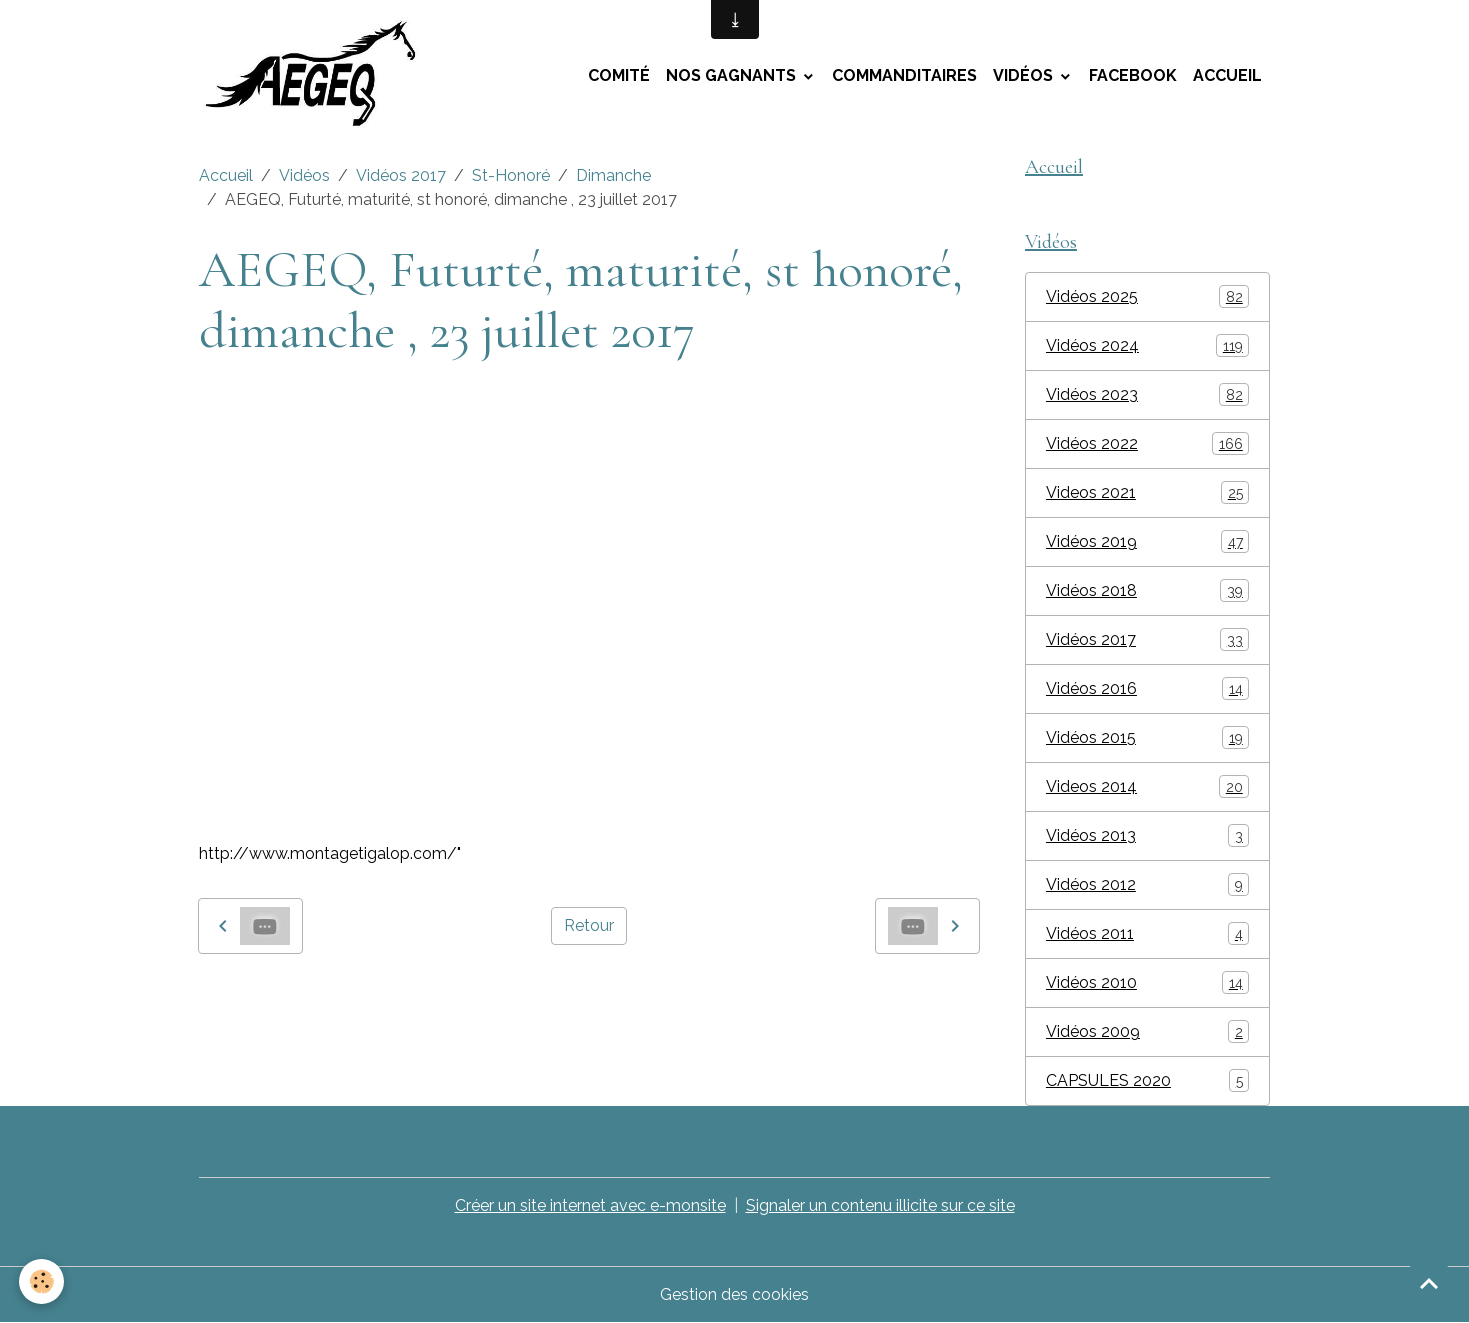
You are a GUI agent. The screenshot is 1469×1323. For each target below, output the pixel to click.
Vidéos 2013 (1147, 835)
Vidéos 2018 (1147, 590)
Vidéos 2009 (1147, 1031)
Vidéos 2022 (1147, 443)
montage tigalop (261, 999)
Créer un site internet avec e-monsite (590, 1205)
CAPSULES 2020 (1147, 1080)
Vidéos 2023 (1147, 394)
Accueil (1227, 75)
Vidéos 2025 (1147, 296)
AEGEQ (360, 999)
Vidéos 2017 (401, 175)
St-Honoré (511, 175)
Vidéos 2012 (1147, 884)
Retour (589, 925)
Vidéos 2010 (1147, 982)
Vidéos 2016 (1147, 688)
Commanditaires (904, 75)
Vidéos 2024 (1147, 345)
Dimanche (613, 175)
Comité (619, 75)
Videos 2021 (1147, 492)
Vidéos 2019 (1147, 541)
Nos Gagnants (733, 75)
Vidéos (1025, 75)
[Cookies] (42, 1281)
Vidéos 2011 (1147, 933)
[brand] (321, 76)
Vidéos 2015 (1147, 737)
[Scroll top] (1429, 1283)
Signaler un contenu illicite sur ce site (880, 1205)
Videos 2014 (1147, 786)
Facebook (1133, 75)
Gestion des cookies (734, 1294)
